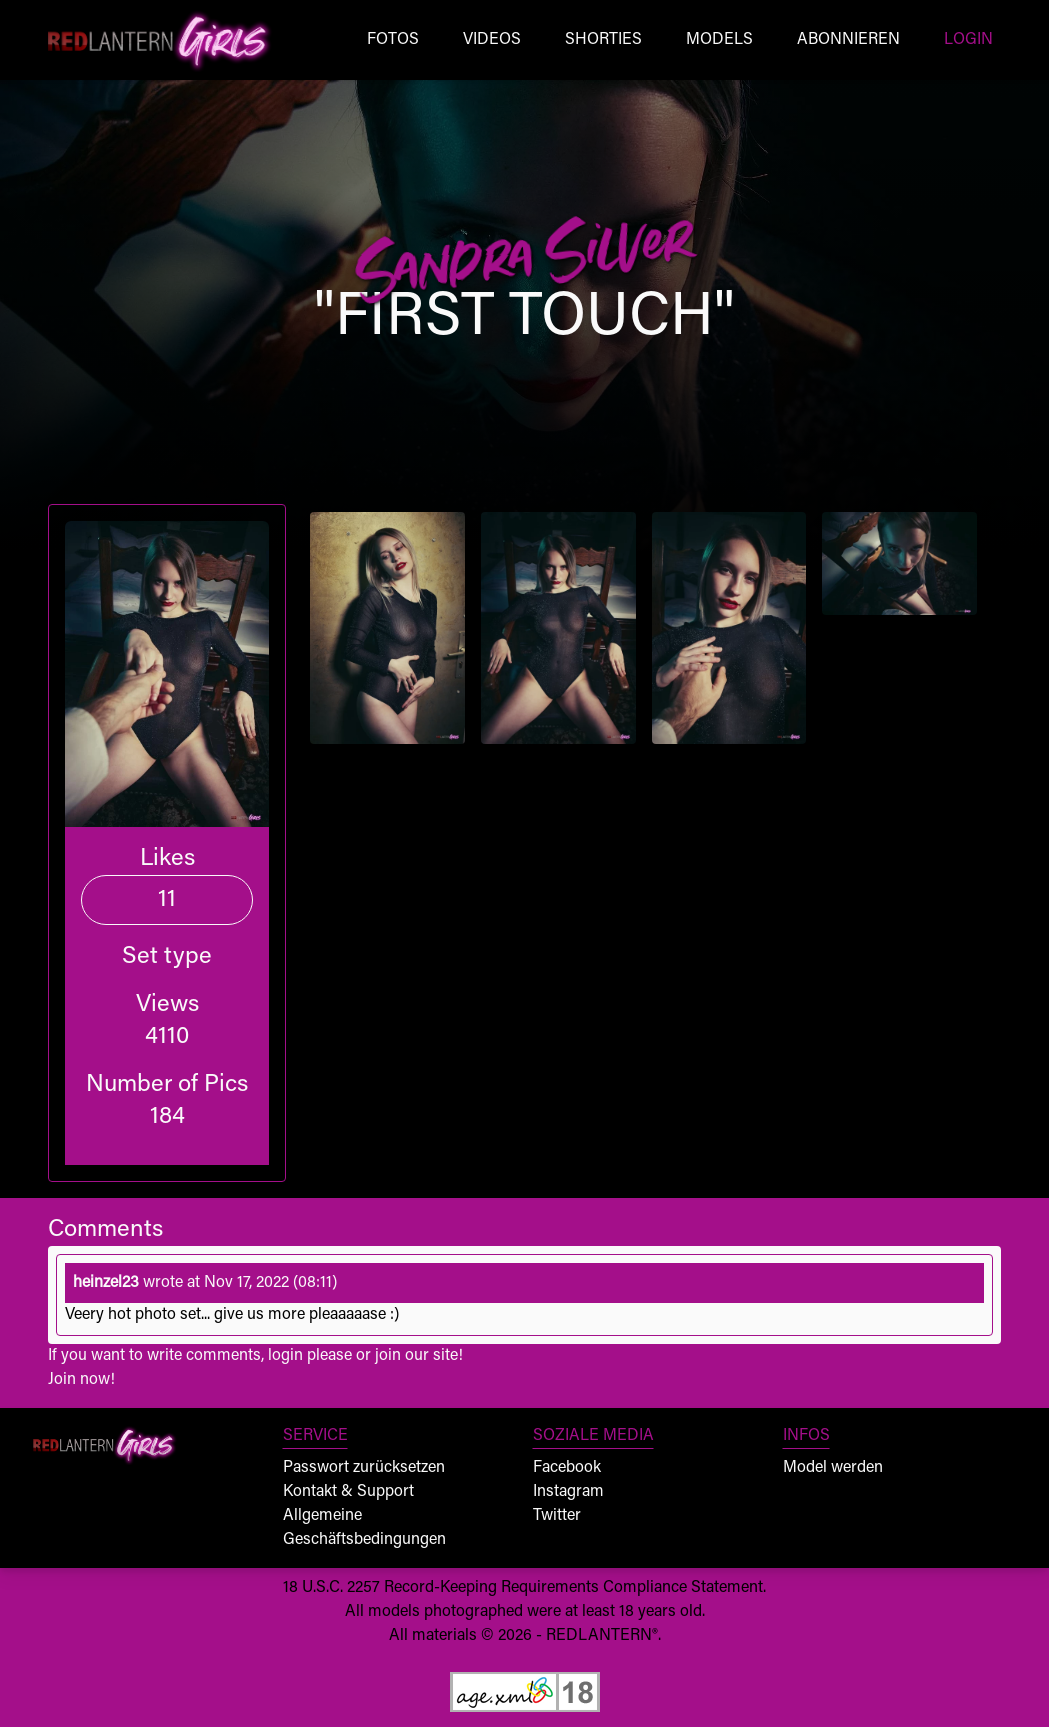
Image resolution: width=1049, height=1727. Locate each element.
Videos (492, 40)
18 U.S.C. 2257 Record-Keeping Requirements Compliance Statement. (524, 1588)
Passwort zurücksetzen (364, 1468)
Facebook (567, 1468)
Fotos (393, 40)
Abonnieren (848, 40)
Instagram (568, 1492)
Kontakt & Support (348, 1492)
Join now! (81, 1380)
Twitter (557, 1516)
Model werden (833, 1468)
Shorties (603, 40)
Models (719, 40)
